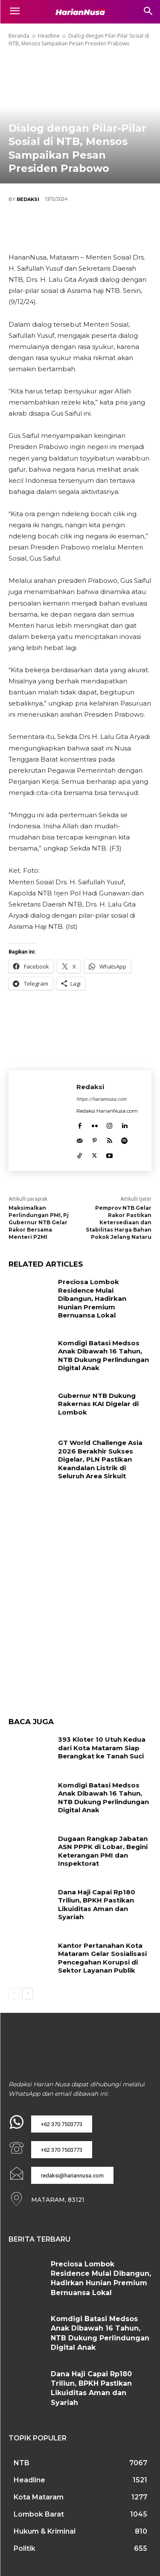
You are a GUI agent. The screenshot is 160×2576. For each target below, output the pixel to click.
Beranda (19, 35)
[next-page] (27, 1993)
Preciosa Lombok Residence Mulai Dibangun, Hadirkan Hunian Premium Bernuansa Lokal (92, 1298)
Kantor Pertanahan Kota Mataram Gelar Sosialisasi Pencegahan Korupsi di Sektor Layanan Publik (102, 1958)
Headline (49, 35)
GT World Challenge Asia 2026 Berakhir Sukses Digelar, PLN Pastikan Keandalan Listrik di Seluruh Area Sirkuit (100, 1459)
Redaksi (28, 199)
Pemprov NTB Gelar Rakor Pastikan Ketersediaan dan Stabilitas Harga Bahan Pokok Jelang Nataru (118, 1222)
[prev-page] (14, 1993)
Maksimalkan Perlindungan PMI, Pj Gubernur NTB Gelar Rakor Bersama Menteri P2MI (39, 1222)
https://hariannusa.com (101, 1099)
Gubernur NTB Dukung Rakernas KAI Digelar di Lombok (98, 1403)
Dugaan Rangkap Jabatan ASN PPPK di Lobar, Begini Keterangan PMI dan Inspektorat (103, 1851)
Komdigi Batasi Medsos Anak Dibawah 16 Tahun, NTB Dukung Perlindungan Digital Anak (103, 1355)
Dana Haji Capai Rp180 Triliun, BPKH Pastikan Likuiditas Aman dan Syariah (96, 1904)
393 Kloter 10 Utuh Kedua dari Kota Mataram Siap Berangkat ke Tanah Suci (101, 1747)
